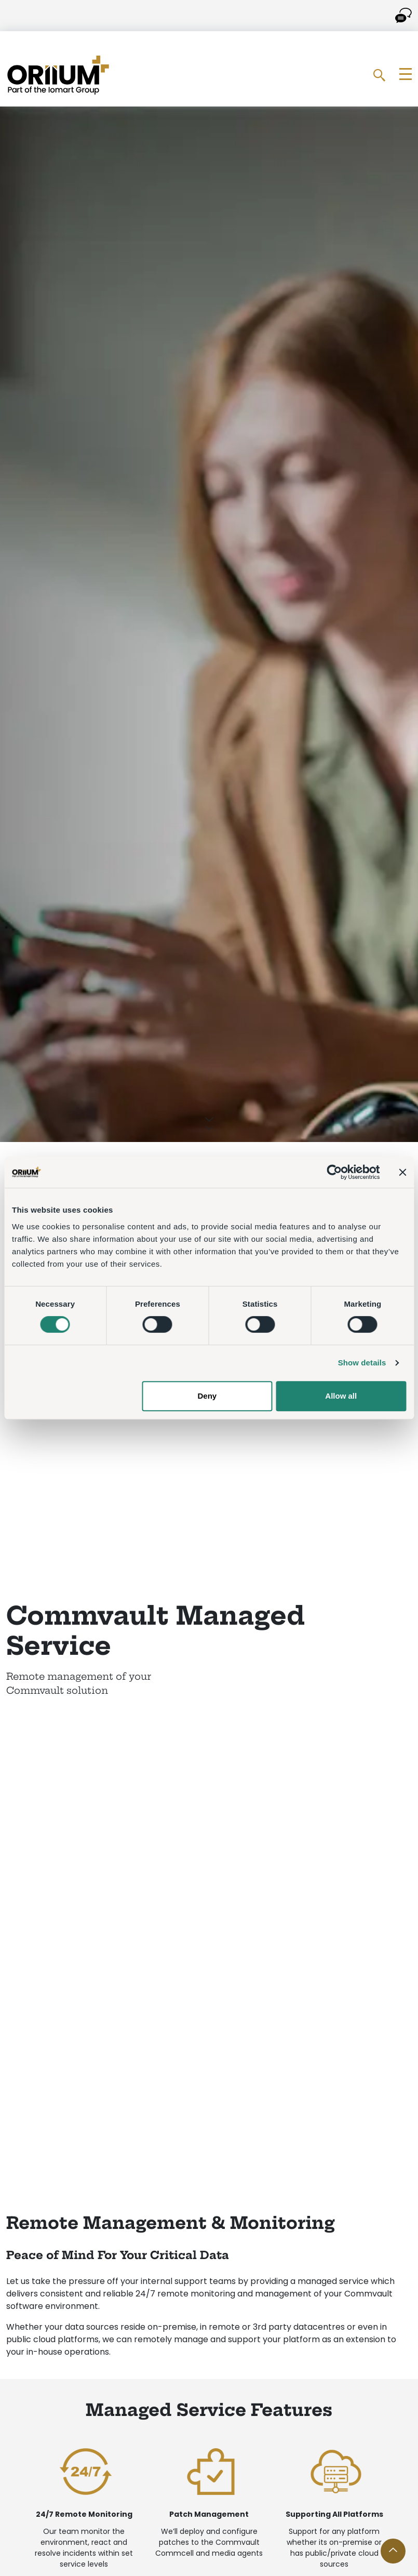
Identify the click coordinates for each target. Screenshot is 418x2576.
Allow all (341, 1395)
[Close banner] (402, 1172)
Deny (207, 1395)
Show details (362, 1362)
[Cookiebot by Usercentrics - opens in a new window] (334, 1172)
